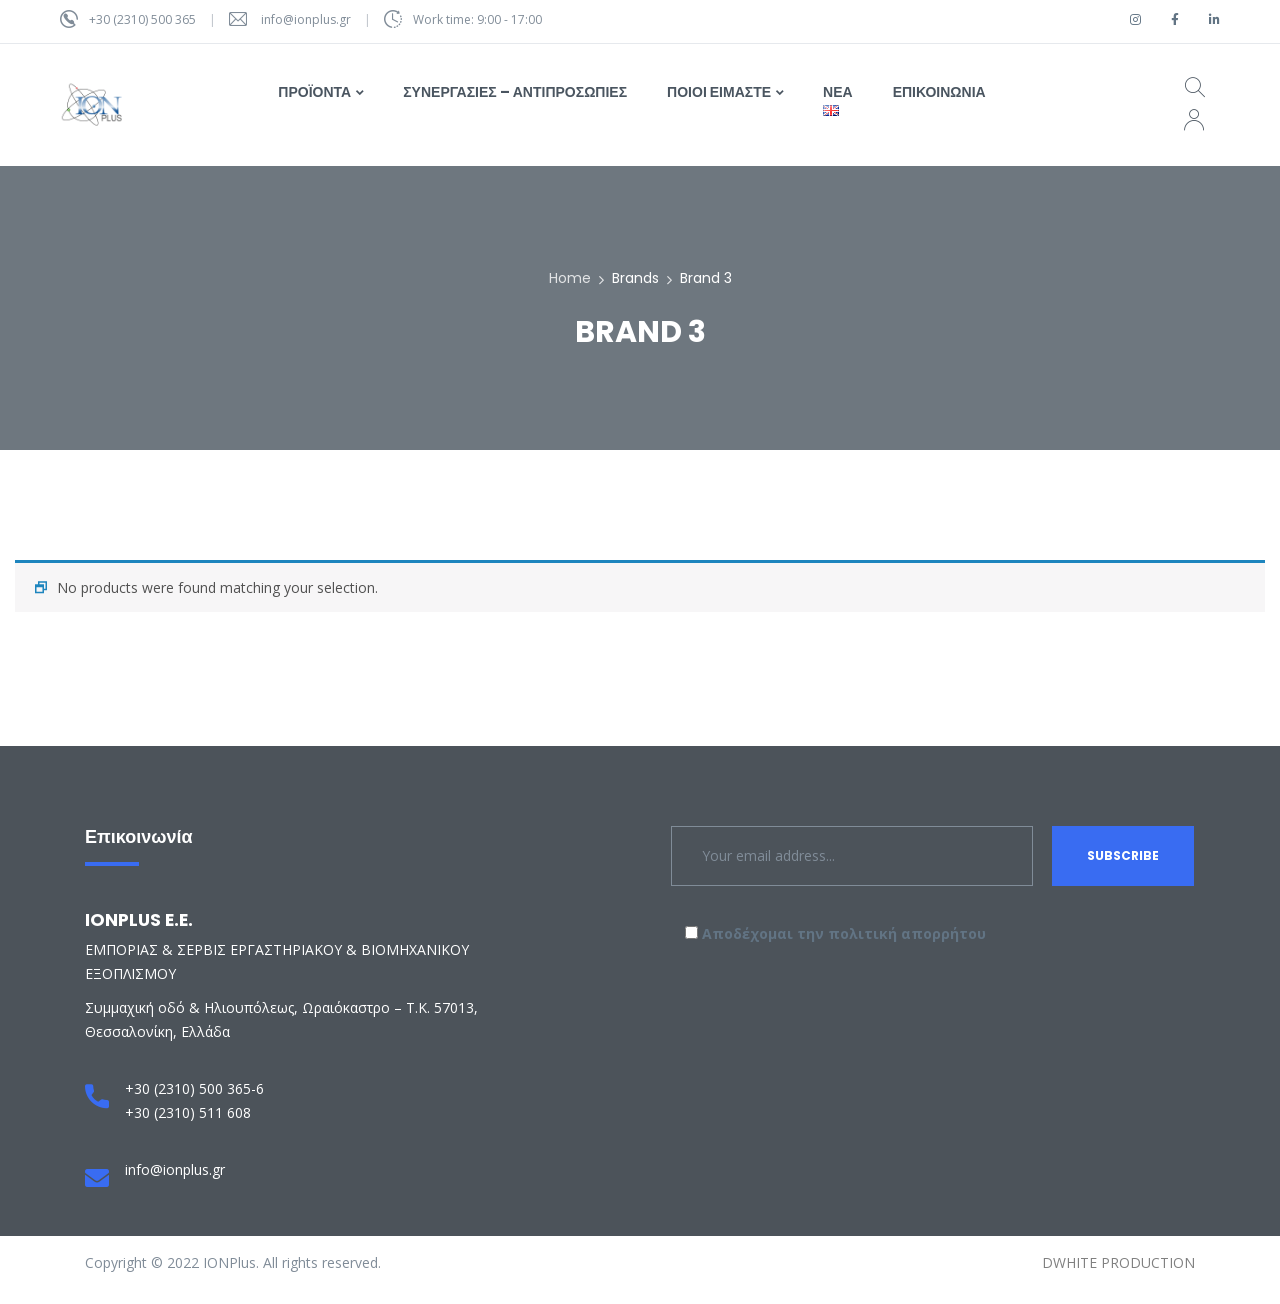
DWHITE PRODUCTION (1118, 1262)
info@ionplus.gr (306, 19)
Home (570, 278)
